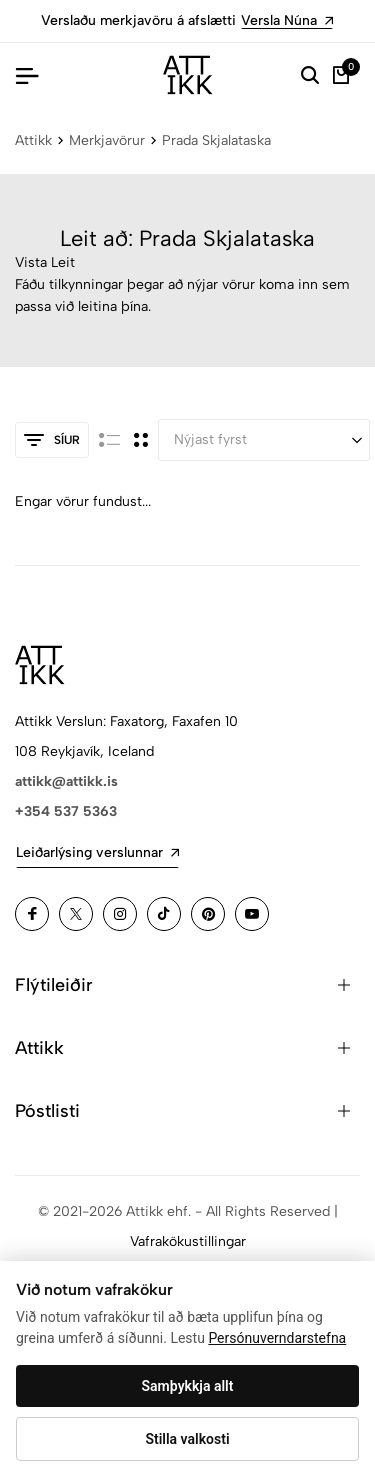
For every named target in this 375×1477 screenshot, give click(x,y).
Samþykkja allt (188, 1386)
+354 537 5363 (66, 811)
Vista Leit (45, 262)
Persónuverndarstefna (277, 1338)
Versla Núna (287, 20)
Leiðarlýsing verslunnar (97, 852)
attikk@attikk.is (66, 781)
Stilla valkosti (187, 1439)
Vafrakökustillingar (188, 1241)
